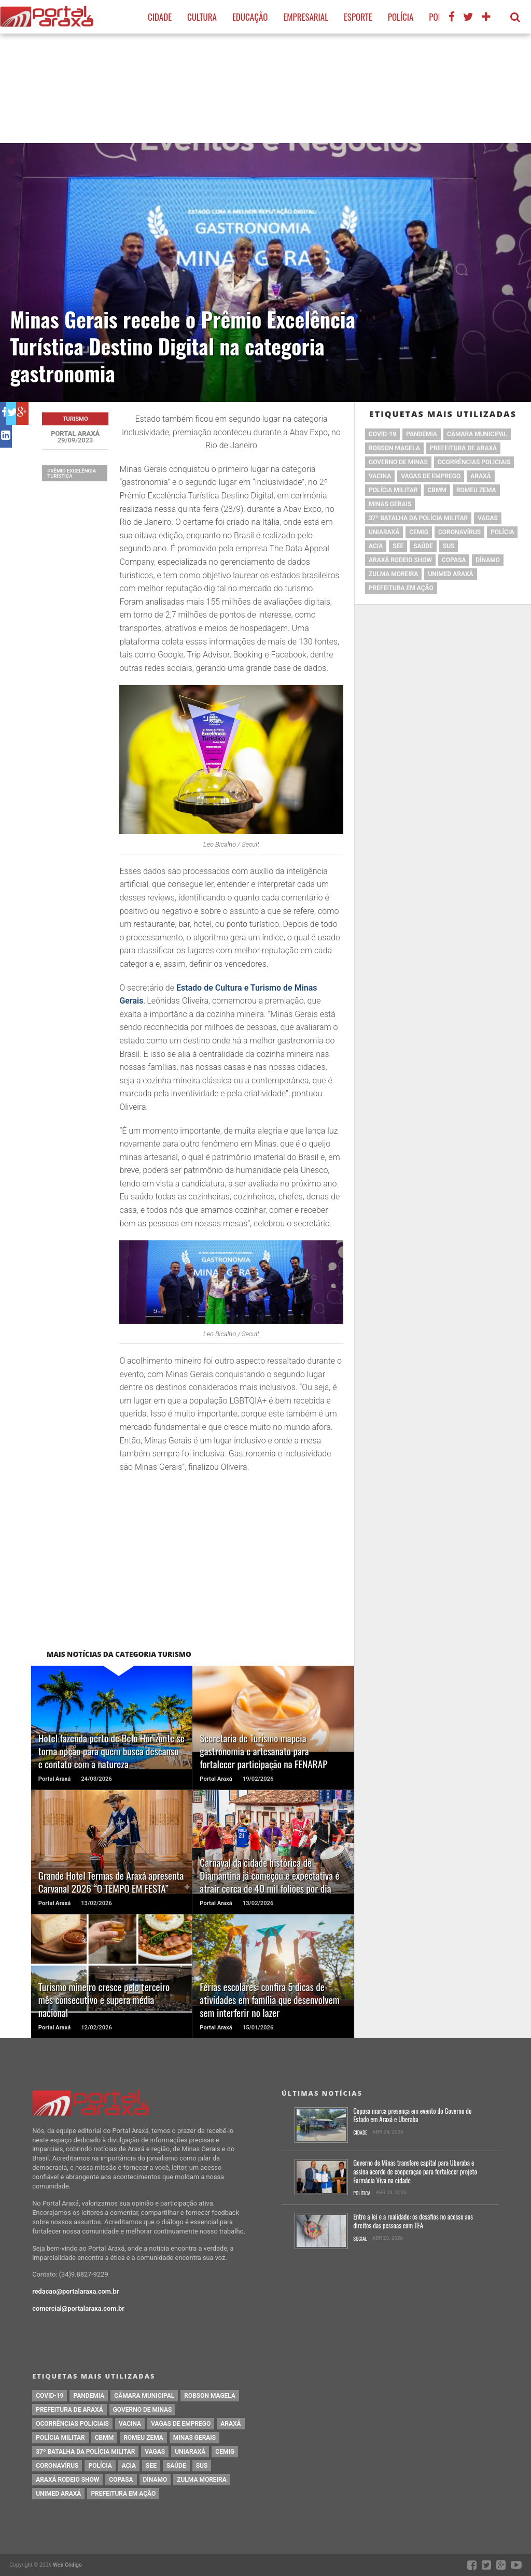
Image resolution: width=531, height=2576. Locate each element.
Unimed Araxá (450, 574)
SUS (449, 546)
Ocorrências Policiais (474, 462)
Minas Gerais (390, 504)
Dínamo (488, 560)
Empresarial (305, 16)
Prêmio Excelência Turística (71, 473)
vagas (488, 518)
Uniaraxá (384, 532)
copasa (454, 560)
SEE (398, 546)
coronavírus (459, 532)
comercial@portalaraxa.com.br (78, 2308)
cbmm (436, 490)
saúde (423, 546)
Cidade (160, 16)
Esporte (358, 16)
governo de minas (398, 462)
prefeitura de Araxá (463, 448)
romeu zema (476, 490)
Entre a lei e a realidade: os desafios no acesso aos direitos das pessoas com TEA (413, 2221)
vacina (380, 476)
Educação (250, 16)
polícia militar (393, 490)
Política (361, 2193)
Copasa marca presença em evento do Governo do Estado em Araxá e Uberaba (412, 2115)
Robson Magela (394, 448)
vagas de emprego (430, 476)
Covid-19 (382, 434)
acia (376, 546)
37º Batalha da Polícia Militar (418, 518)
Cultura (202, 16)
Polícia (401, 16)
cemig (418, 532)
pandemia (421, 434)
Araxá (480, 476)
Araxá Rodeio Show (400, 560)
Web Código (67, 2564)
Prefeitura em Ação (401, 588)
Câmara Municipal (477, 434)
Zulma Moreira (393, 574)
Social (360, 2239)
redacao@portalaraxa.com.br (75, 2291)
